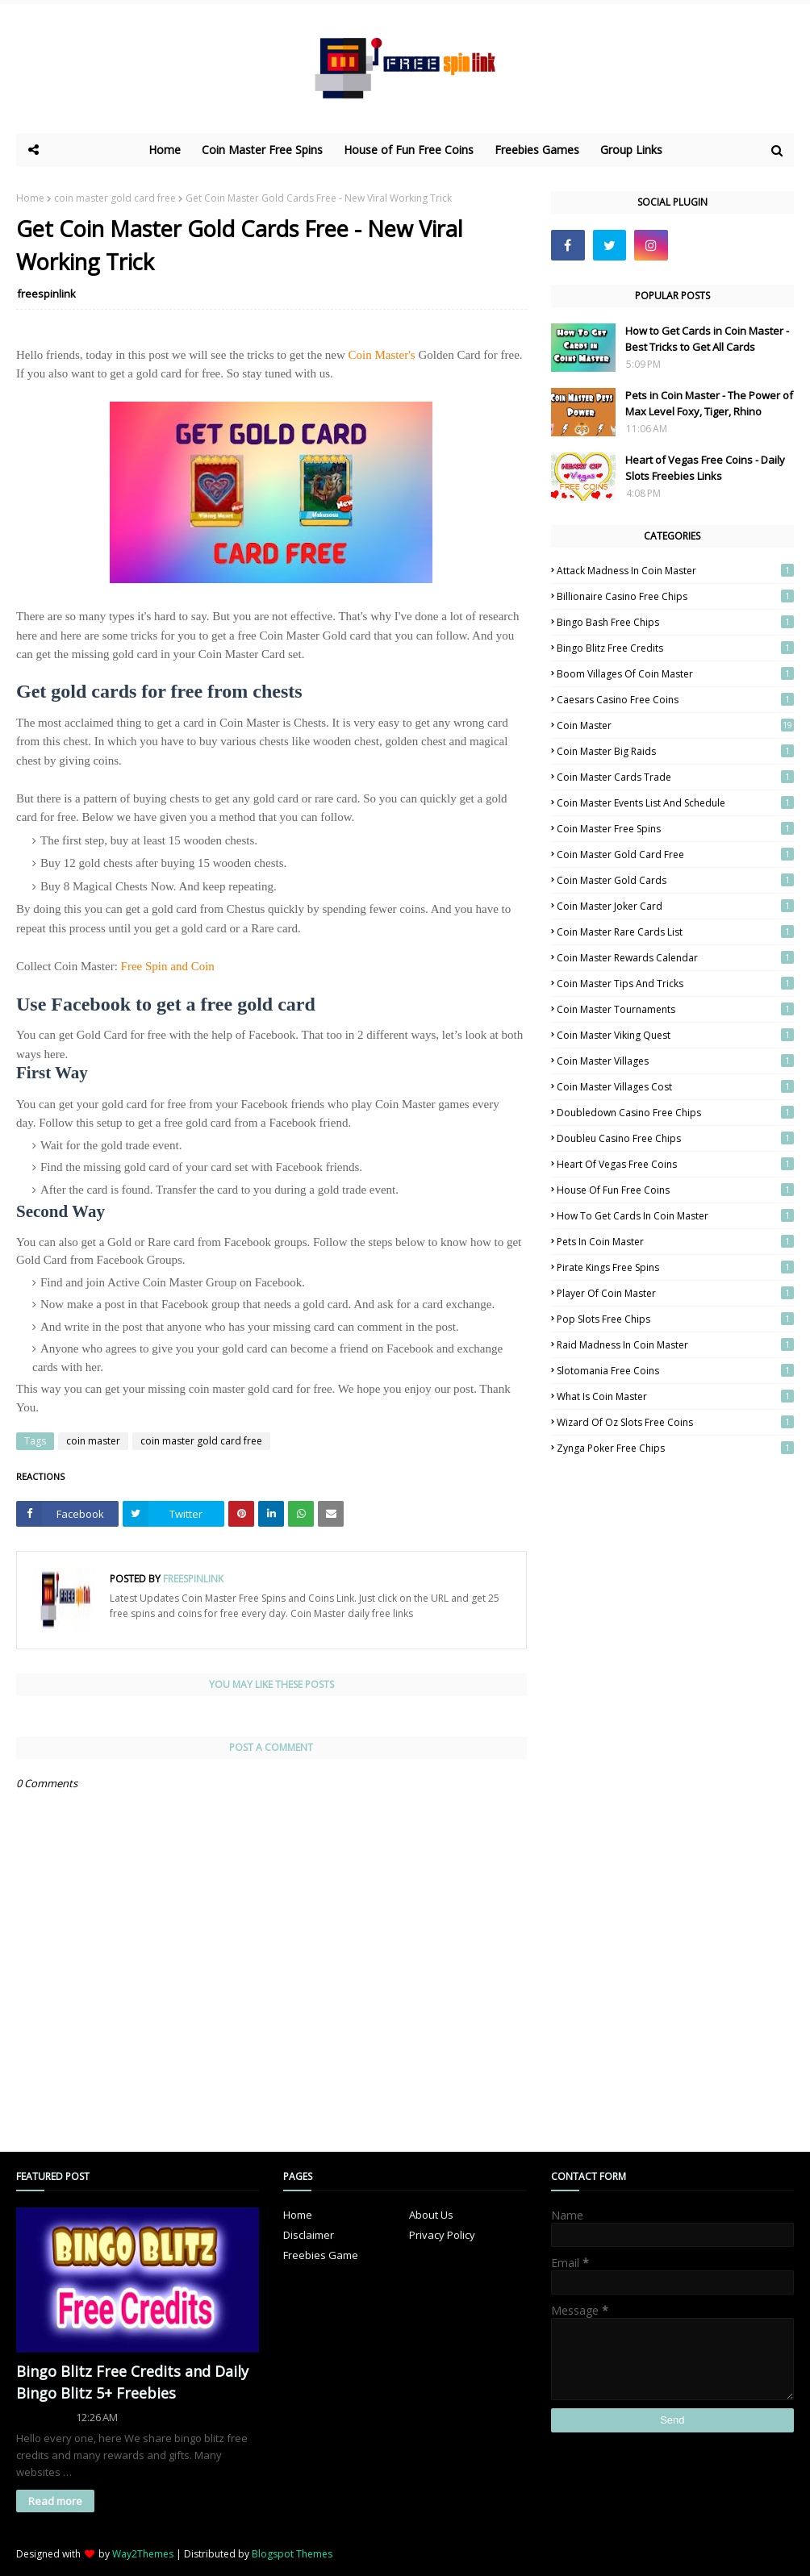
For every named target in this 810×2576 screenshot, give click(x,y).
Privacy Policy (442, 2235)
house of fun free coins (675, 1190)
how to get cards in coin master (675, 1216)
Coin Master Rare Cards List (675, 932)
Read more (55, 2501)
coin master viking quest (675, 1035)
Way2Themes (142, 2554)
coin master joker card (675, 906)
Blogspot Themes (292, 2554)
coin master (93, 1441)
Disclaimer (308, 2235)
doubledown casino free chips (675, 1112)
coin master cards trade (675, 777)
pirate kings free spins (675, 1267)
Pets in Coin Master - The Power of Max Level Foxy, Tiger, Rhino (709, 403)
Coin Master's (382, 354)
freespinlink (46, 293)
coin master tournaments (675, 1009)
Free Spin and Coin (168, 966)
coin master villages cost (675, 1087)
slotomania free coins (675, 1371)
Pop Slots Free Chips (675, 1319)
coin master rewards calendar (675, 958)
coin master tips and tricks (675, 983)
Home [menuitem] (164, 149)
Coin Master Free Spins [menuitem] (262, 149)
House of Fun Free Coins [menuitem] (409, 149)
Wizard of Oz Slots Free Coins (675, 1422)
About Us (431, 2214)
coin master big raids (675, 751)
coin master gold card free (115, 198)
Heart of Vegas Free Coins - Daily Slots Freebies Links (705, 467)
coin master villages (675, 1061)
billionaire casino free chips (675, 596)
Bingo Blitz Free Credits (675, 648)
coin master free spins (675, 829)
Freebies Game (320, 2255)
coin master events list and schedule (675, 803)
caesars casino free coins (675, 700)
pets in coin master (675, 1241)
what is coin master (675, 1396)
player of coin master (675, 1293)
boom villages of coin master (675, 674)
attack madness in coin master (675, 570)
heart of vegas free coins (675, 1164)
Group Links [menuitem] (631, 149)
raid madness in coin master (675, 1345)
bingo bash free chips (675, 622)
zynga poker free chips (675, 1448)
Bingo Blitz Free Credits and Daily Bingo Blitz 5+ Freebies (132, 2382)
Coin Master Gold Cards (675, 880)
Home (30, 198)
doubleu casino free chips (675, 1138)
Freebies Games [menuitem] (537, 149)
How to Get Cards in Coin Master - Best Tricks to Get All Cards (707, 338)
